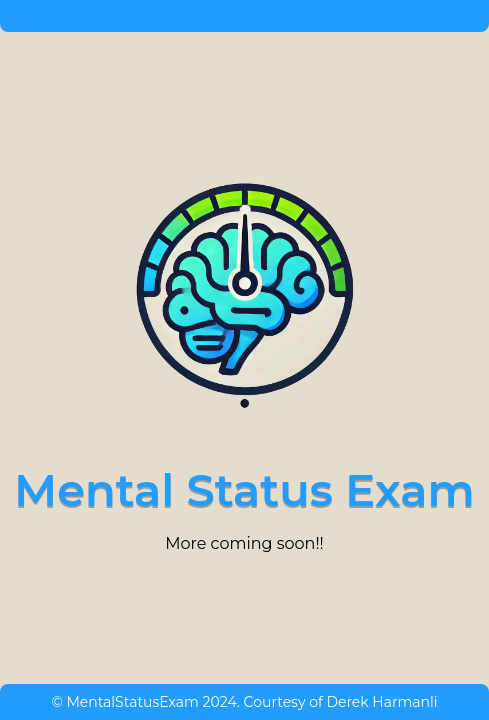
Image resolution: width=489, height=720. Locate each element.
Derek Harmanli (381, 702)
